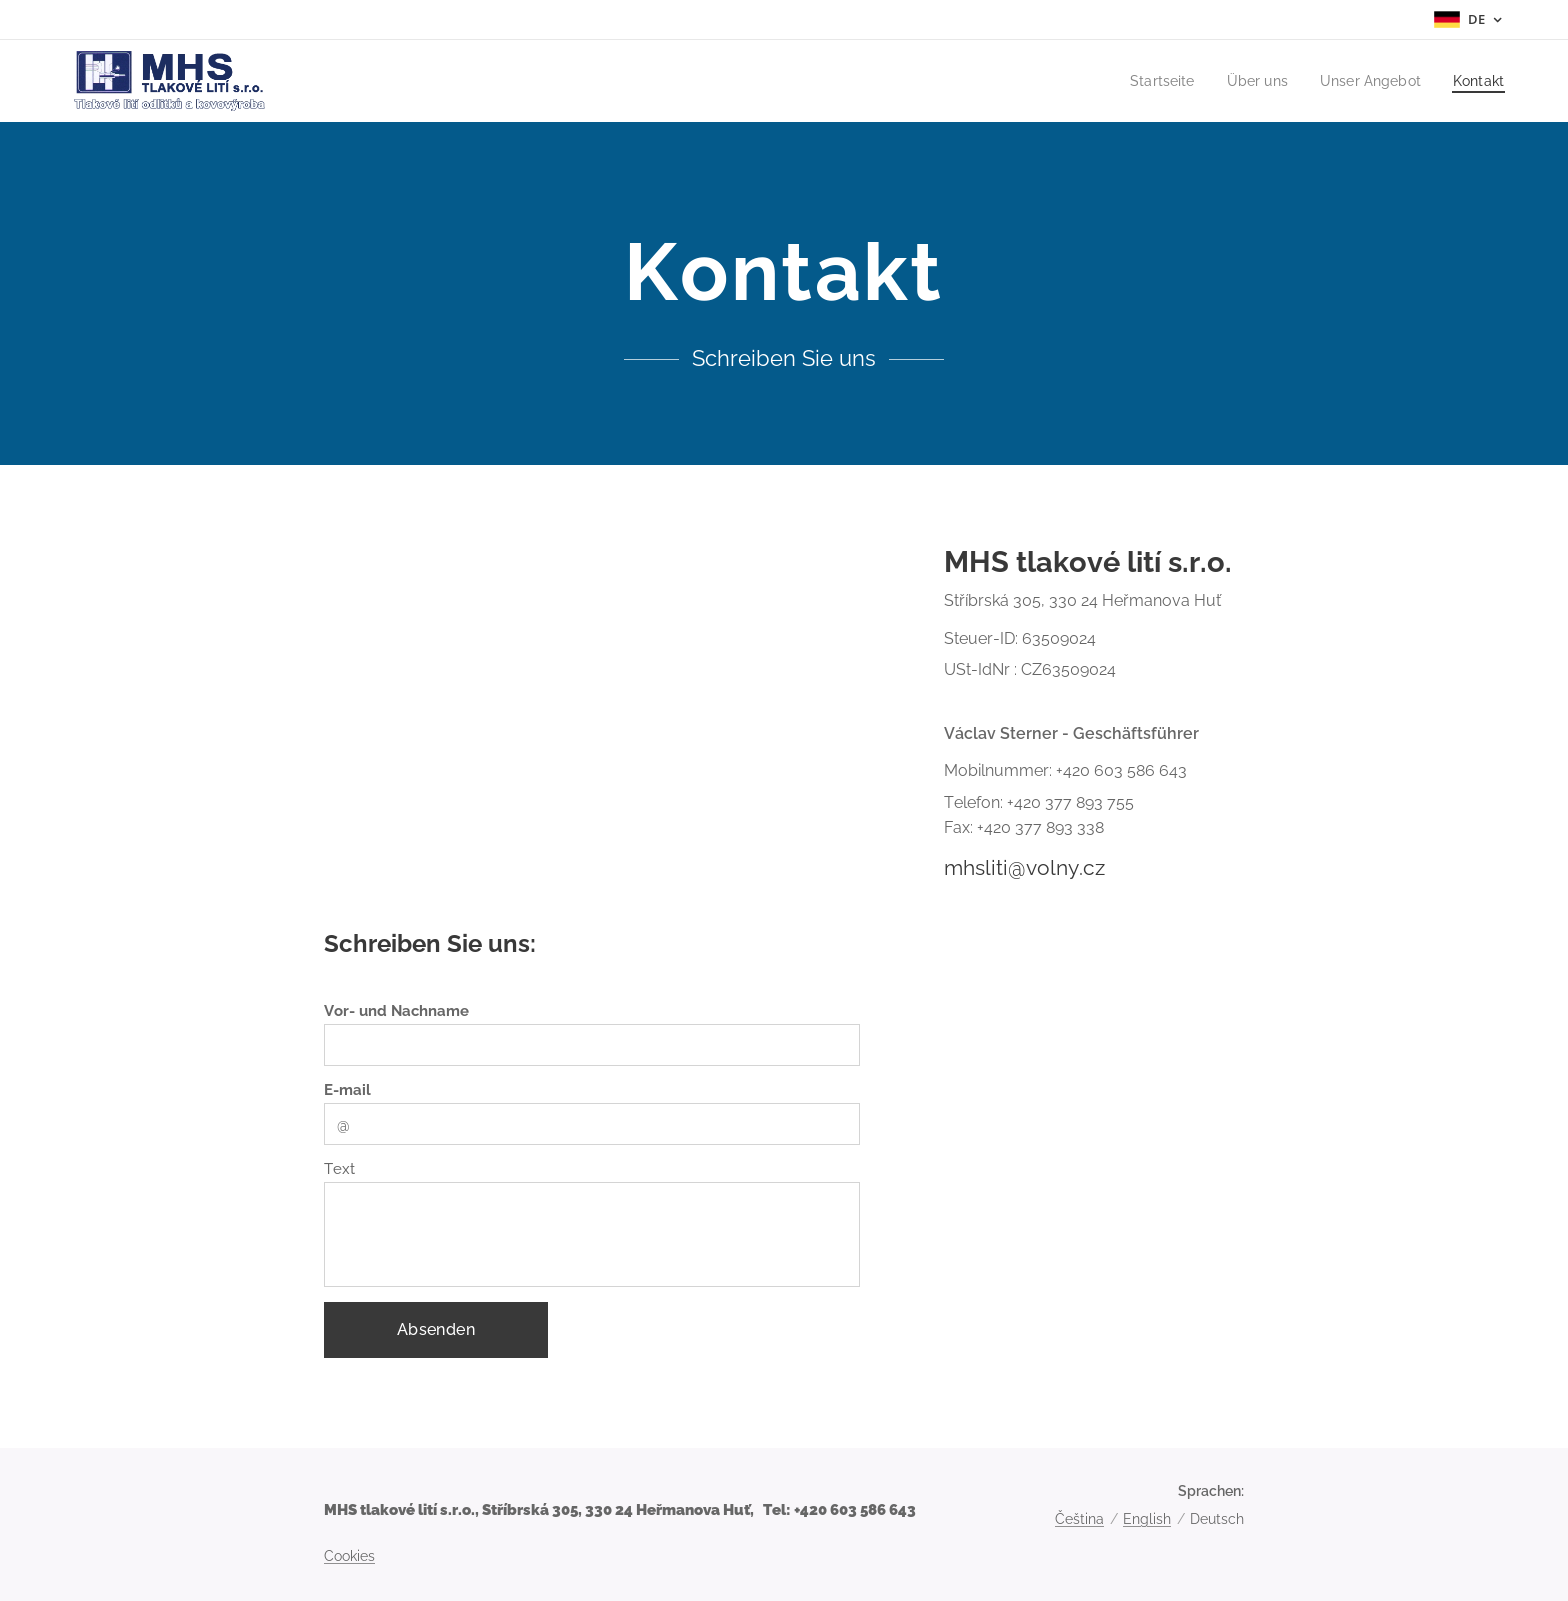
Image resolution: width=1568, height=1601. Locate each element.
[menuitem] (1149, 81)
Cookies (349, 1556)
